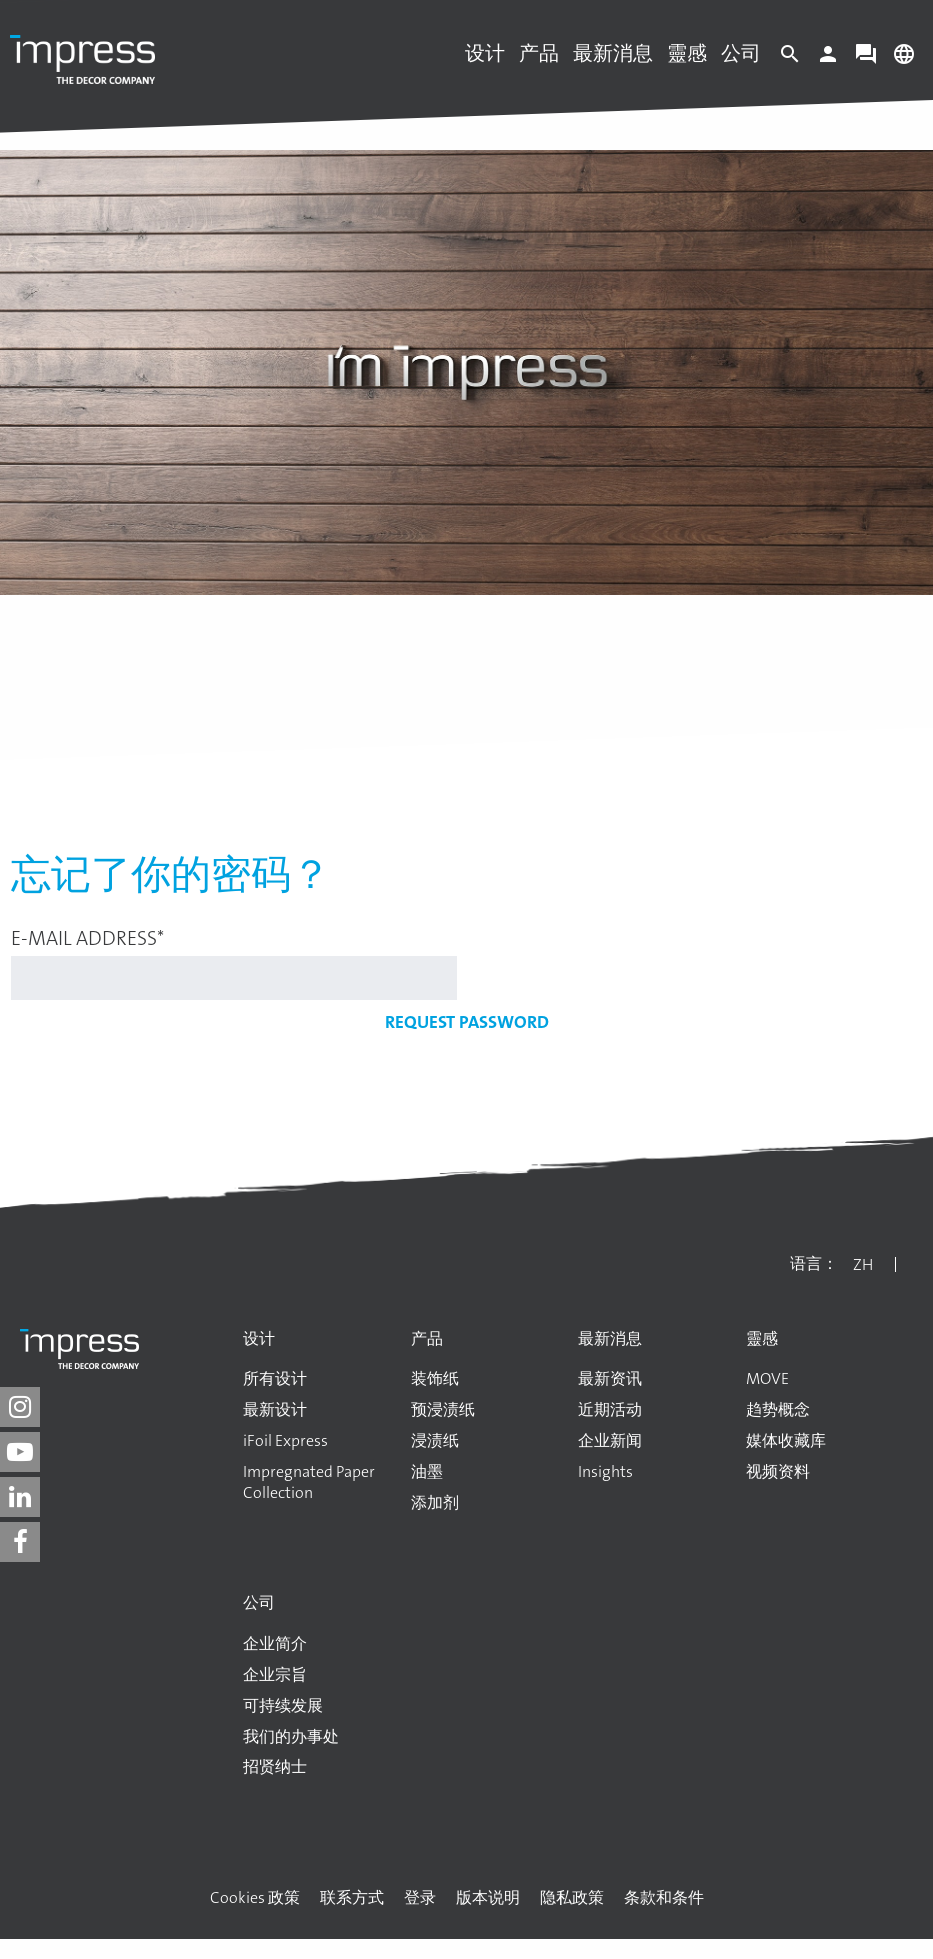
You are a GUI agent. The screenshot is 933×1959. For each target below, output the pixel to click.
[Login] (828, 59)
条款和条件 (664, 1898)
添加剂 (435, 1503)
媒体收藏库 (786, 1441)
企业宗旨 (275, 1675)
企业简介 (275, 1644)
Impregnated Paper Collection (309, 1482)
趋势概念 (778, 1410)
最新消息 (613, 53)
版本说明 (488, 1898)
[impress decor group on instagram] (20, 1407)
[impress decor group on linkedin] (20, 1497)
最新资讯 (610, 1379)
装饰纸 (435, 1379)
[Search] (790, 59)
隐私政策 (572, 1898)
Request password (467, 1022)
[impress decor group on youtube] (20, 1452)
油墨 (427, 1472)
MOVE (767, 1379)
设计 (485, 53)
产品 (539, 53)
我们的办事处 (291, 1737)
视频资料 (778, 1472)
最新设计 (275, 1410)
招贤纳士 (275, 1767)
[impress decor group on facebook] (20, 1542)
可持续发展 (283, 1706)
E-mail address (87, 938)
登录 (420, 1898)
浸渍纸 (435, 1441)
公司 (741, 53)
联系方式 (352, 1898)
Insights (605, 1472)
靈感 (687, 53)
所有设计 (275, 1379)
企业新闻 (610, 1441)
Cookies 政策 (255, 1898)
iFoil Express (285, 1441)
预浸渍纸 (443, 1410)
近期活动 (610, 1410)
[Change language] (904, 59)
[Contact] (866, 59)
